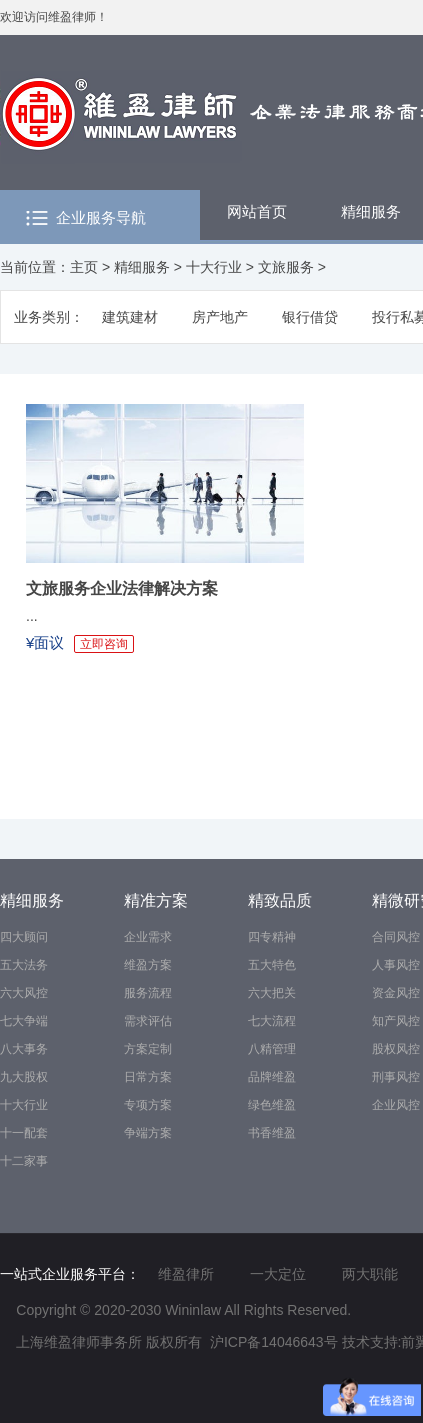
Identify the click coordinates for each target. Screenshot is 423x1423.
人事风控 (396, 965)
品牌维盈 (272, 1077)
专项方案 (148, 1105)
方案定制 (148, 1049)
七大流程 (272, 1021)
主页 (84, 267)
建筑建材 (130, 317)
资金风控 (396, 993)
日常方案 (148, 1077)
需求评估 (148, 1021)
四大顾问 (24, 937)
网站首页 (257, 211)
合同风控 (396, 937)
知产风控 (396, 1021)
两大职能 (370, 1274)
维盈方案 (148, 965)
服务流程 (148, 993)
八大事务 (24, 1049)
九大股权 (24, 1077)
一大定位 (278, 1274)
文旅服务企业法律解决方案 (122, 588)
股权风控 (396, 1049)
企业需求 (148, 937)
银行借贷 (310, 317)
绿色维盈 (272, 1105)
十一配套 (24, 1133)
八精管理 (272, 1049)
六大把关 (272, 993)
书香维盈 (272, 1133)
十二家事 (24, 1161)
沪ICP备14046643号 (274, 1342)
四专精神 (272, 937)
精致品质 (280, 900)
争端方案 (148, 1133)
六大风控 (24, 993)
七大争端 (24, 1021)
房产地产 (220, 317)
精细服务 (142, 267)
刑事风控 (396, 1077)
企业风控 (396, 1105)
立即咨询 (104, 644)
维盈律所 (186, 1274)
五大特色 (272, 965)
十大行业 (214, 267)
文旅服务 (286, 267)
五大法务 (24, 965)
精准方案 (156, 900)
